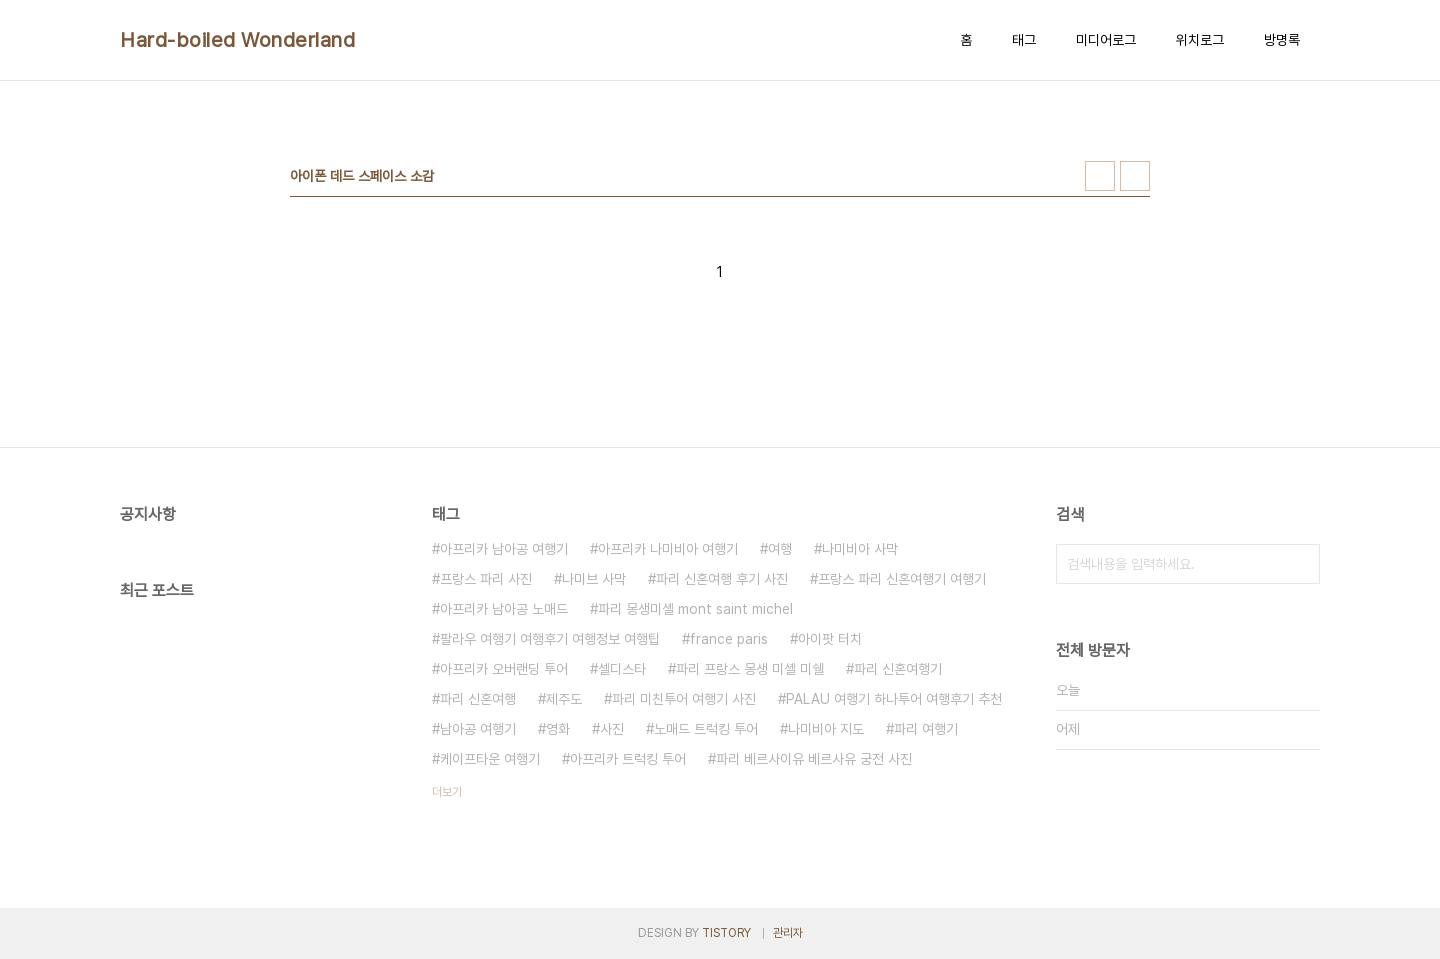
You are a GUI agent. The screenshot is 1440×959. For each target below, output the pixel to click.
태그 (1024, 40)
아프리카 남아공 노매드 (504, 609)
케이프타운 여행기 (490, 759)
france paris (729, 639)
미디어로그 (1106, 40)
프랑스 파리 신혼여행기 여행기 (902, 579)
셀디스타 (622, 669)
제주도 (564, 699)
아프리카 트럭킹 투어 (628, 759)
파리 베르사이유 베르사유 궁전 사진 (814, 759)
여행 (780, 549)
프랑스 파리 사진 (486, 579)
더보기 (447, 792)
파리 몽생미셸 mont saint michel (695, 609)
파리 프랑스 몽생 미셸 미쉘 (750, 669)
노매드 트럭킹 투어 (706, 729)
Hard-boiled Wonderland (237, 40)
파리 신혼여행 (478, 699)
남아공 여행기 (478, 729)
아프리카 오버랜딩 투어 (504, 669)
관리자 (788, 933)
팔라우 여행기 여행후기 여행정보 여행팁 (550, 639)
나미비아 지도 (826, 729)
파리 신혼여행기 (898, 669)
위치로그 (1200, 40)
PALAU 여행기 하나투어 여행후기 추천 (894, 699)
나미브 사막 (594, 579)
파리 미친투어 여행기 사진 (684, 699)
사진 (612, 729)
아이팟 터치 (830, 639)
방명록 (1282, 40)
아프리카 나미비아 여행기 (668, 549)
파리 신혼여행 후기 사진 (722, 579)
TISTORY (726, 933)
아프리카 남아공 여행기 (504, 549)
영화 (558, 729)
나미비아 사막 (860, 549)
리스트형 (1135, 176)
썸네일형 (1100, 176)
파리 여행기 (926, 729)
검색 (1300, 564)
